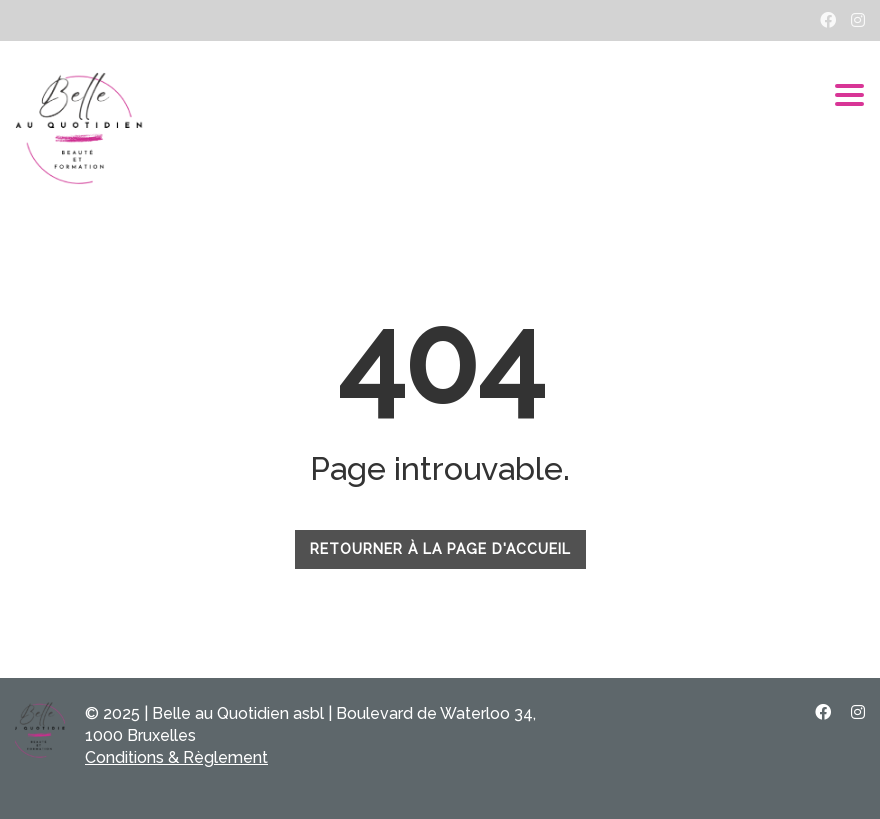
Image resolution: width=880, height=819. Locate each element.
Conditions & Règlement (176, 757)
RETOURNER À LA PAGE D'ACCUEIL (440, 549)
